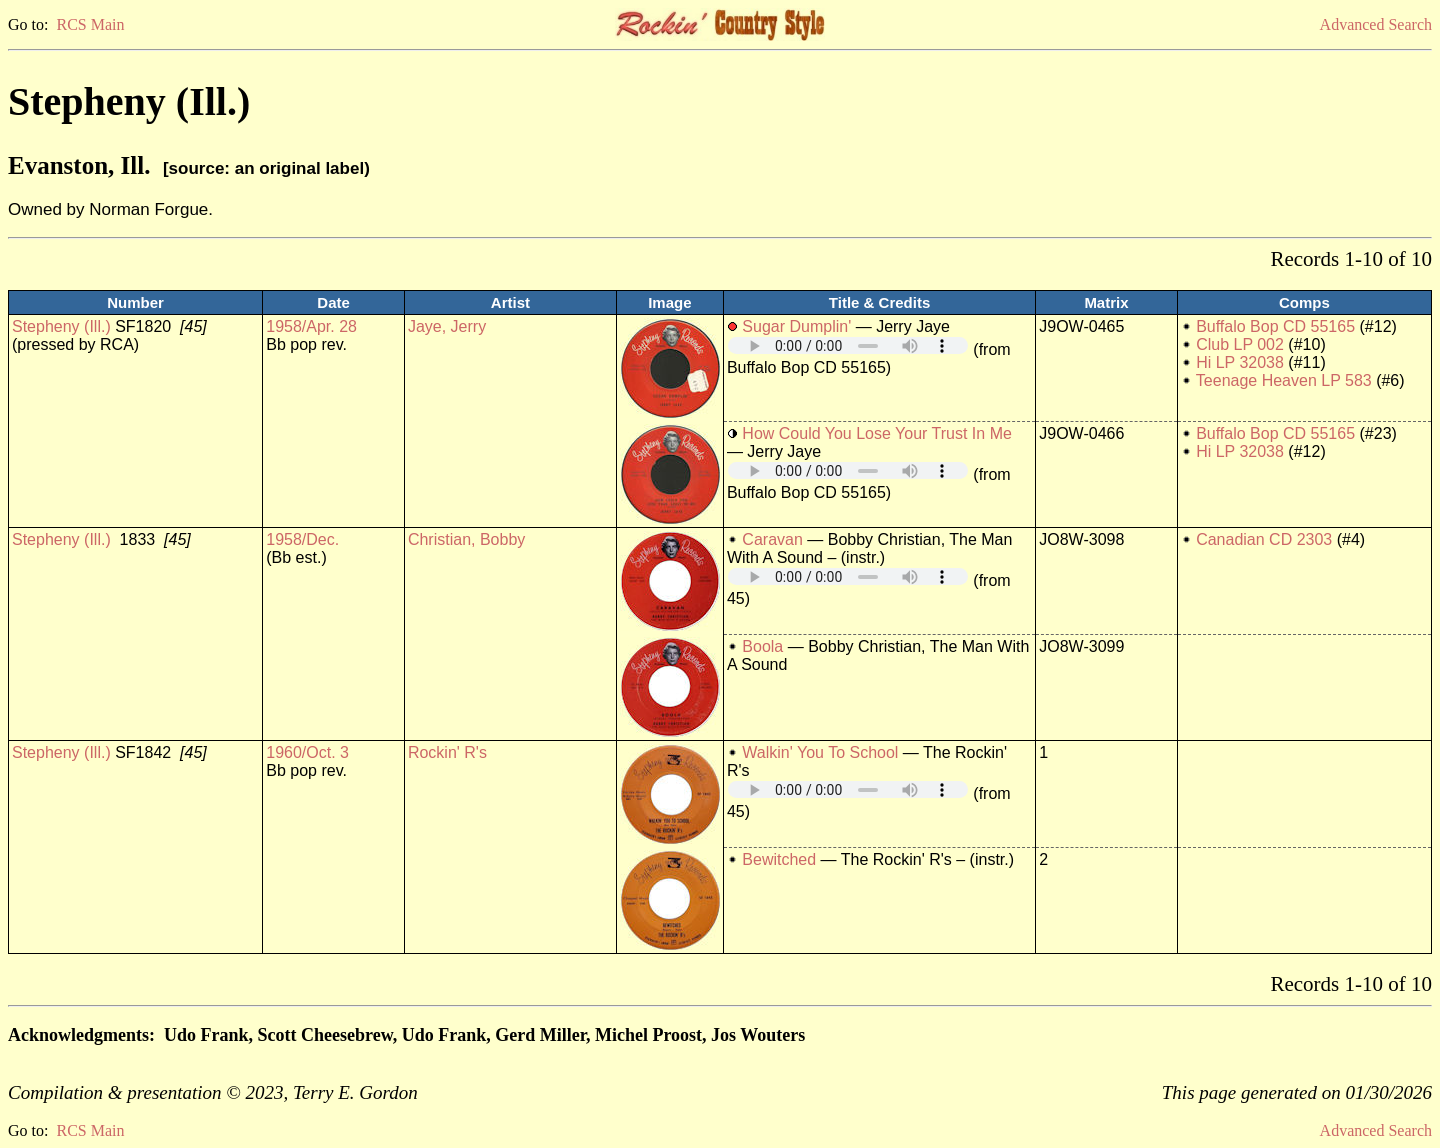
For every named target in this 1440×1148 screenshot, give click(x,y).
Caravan (772, 539)
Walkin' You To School (820, 752)
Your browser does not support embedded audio (848, 345)
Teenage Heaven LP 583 (1284, 380)
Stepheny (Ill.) (61, 326)
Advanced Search (1376, 24)
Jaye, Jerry (447, 326)
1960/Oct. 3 (307, 752)
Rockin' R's (447, 752)
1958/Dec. (302, 539)
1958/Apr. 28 (311, 326)
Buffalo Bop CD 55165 (1275, 326)
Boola (762, 646)
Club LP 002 (1240, 344)
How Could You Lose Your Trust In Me (877, 433)
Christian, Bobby (466, 539)
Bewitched (779, 859)
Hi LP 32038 (1240, 362)
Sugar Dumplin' (796, 326)
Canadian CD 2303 (1264, 539)
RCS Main (90, 24)
